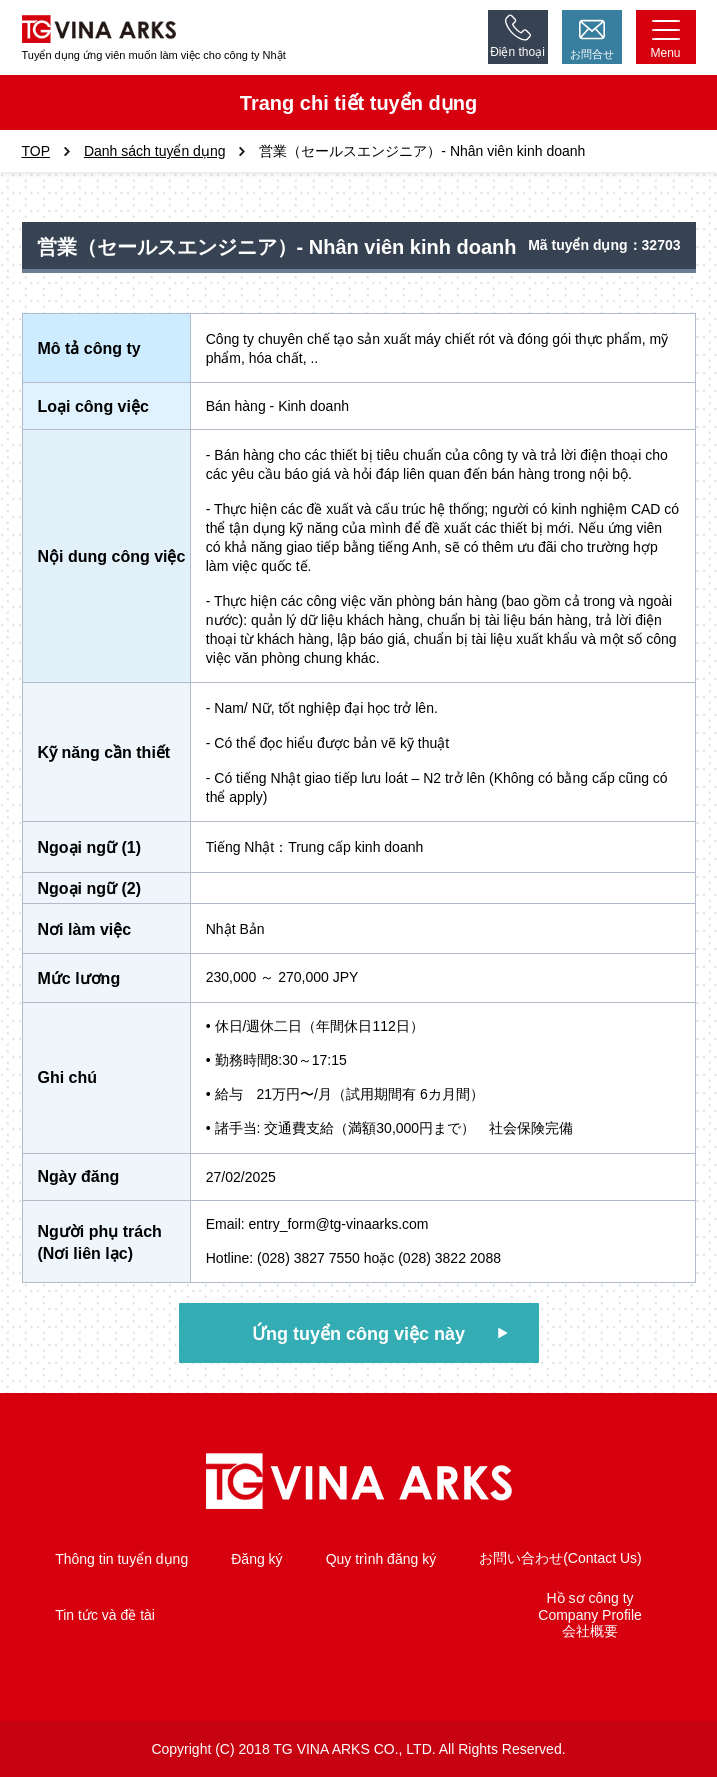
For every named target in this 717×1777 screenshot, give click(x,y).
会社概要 (590, 1631)
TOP (36, 151)
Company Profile (590, 1615)
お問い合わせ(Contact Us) (560, 1558)
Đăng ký (256, 1559)
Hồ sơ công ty (590, 1598)
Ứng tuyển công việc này (358, 1334)
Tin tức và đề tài (105, 1615)
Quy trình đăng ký (381, 1559)
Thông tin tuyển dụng (121, 1559)
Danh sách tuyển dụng (155, 151)
